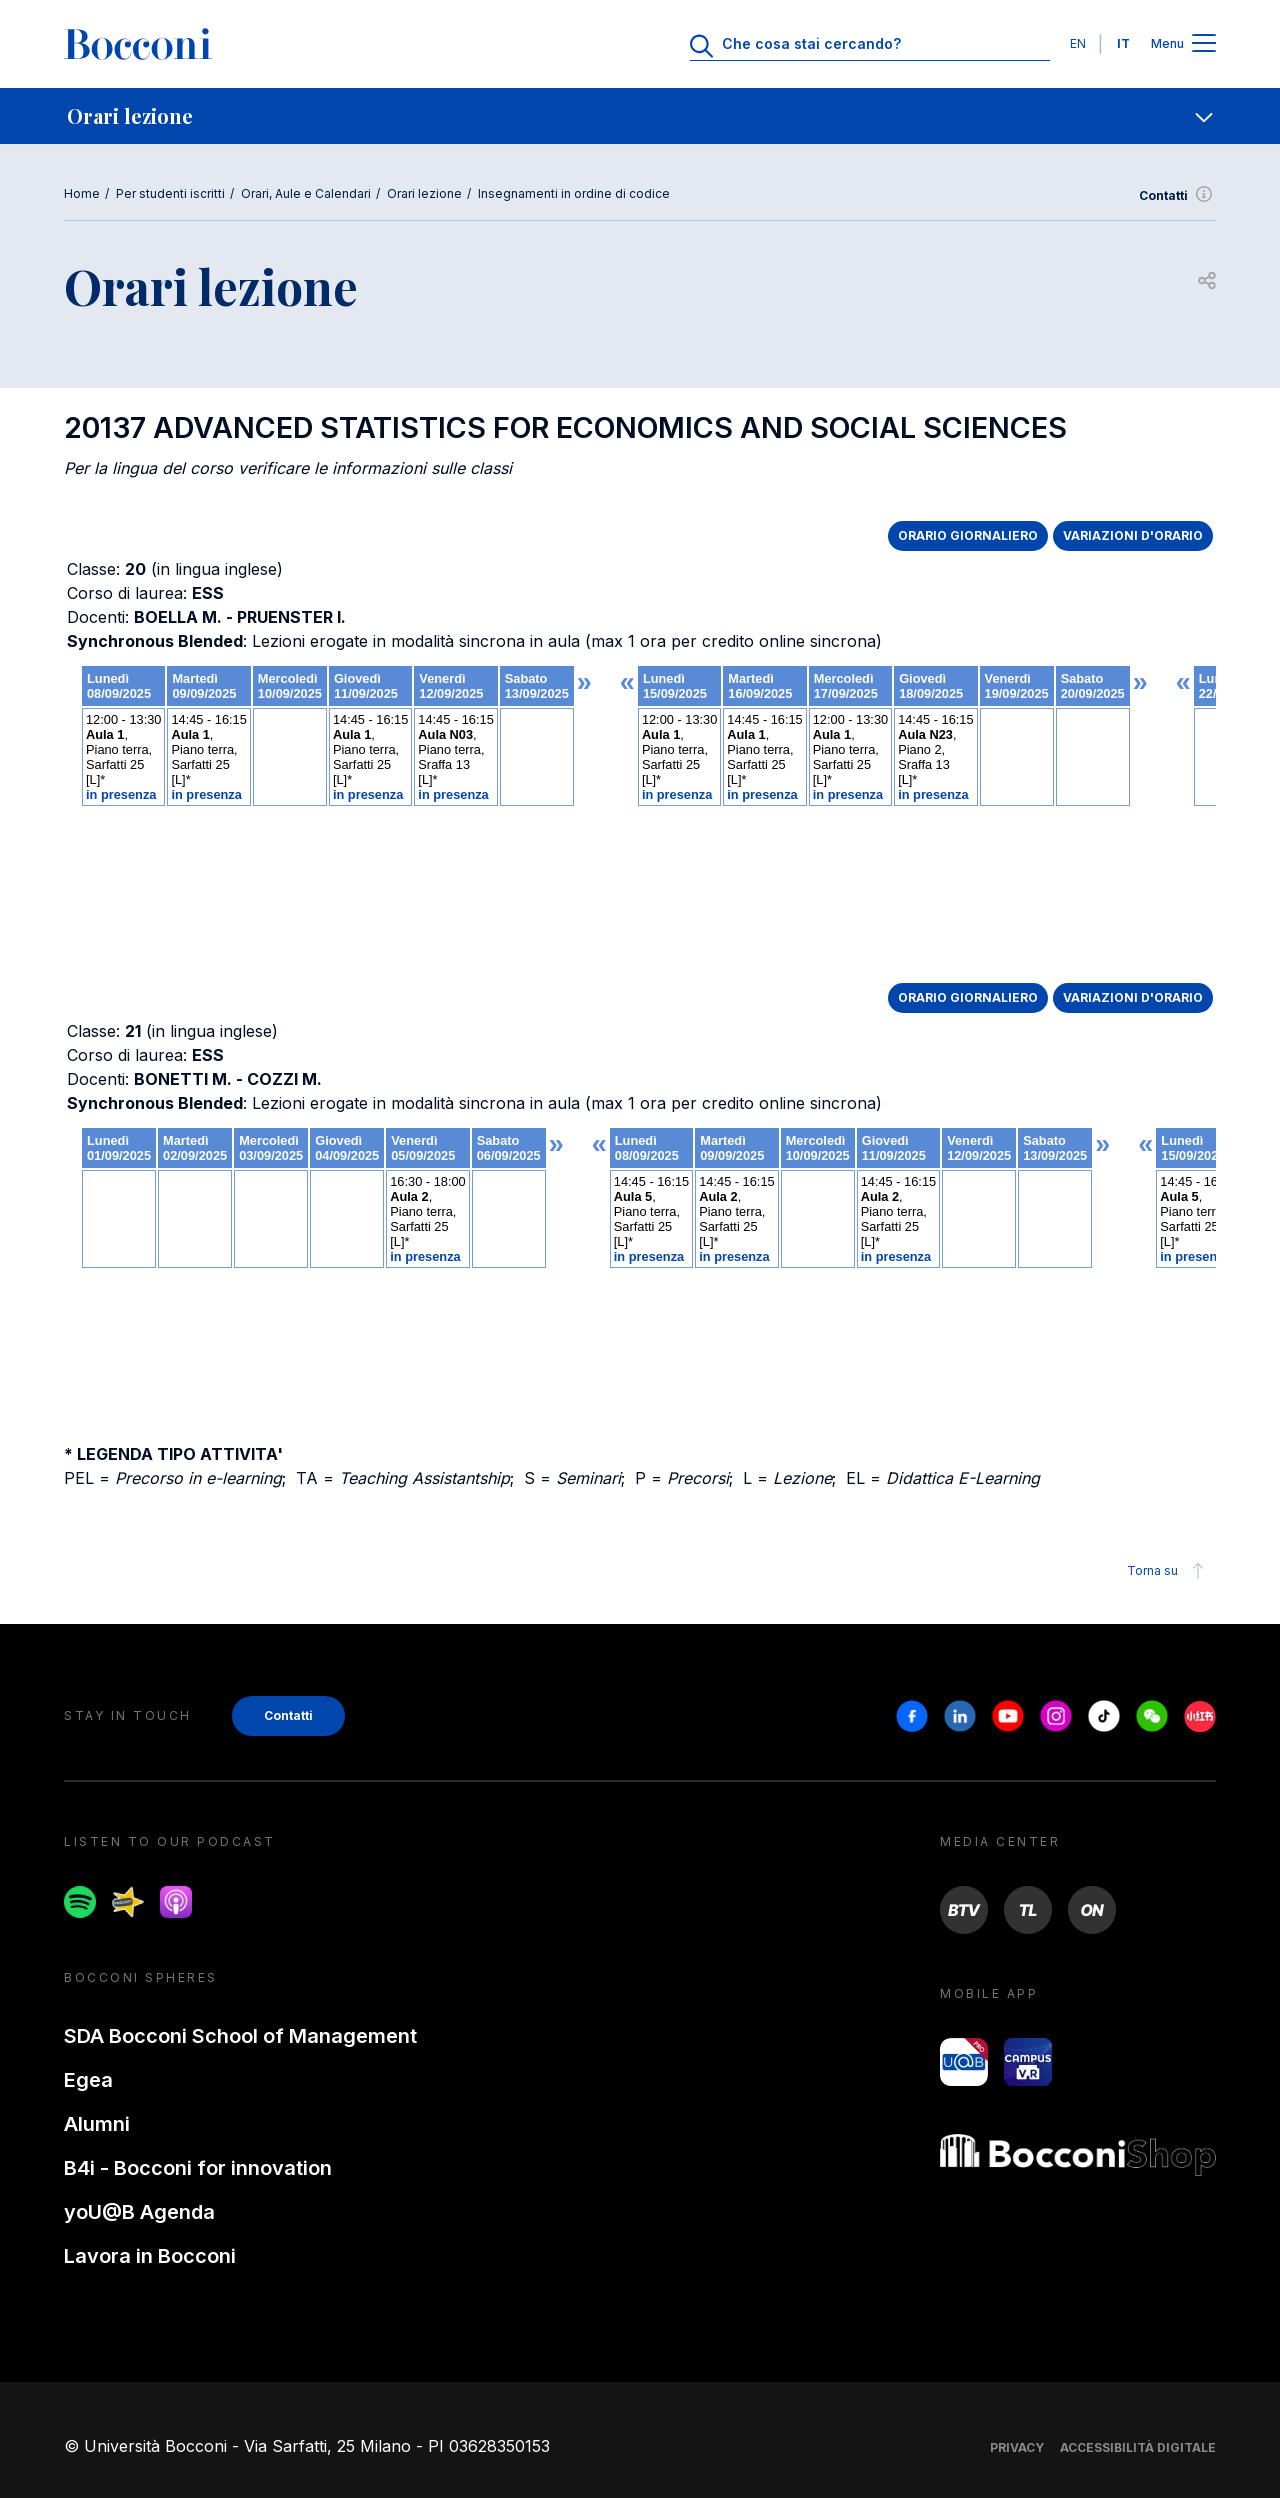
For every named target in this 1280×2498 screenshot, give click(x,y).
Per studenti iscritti (170, 193)
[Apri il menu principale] (1204, 44)
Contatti (1177, 196)
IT (1123, 43)
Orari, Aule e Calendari (306, 193)
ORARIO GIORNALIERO (968, 535)
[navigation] (640, 116)
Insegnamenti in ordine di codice (574, 193)
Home (82, 193)
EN (1078, 43)
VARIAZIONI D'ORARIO (1133, 535)
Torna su (1168, 1571)
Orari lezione (424, 193)
